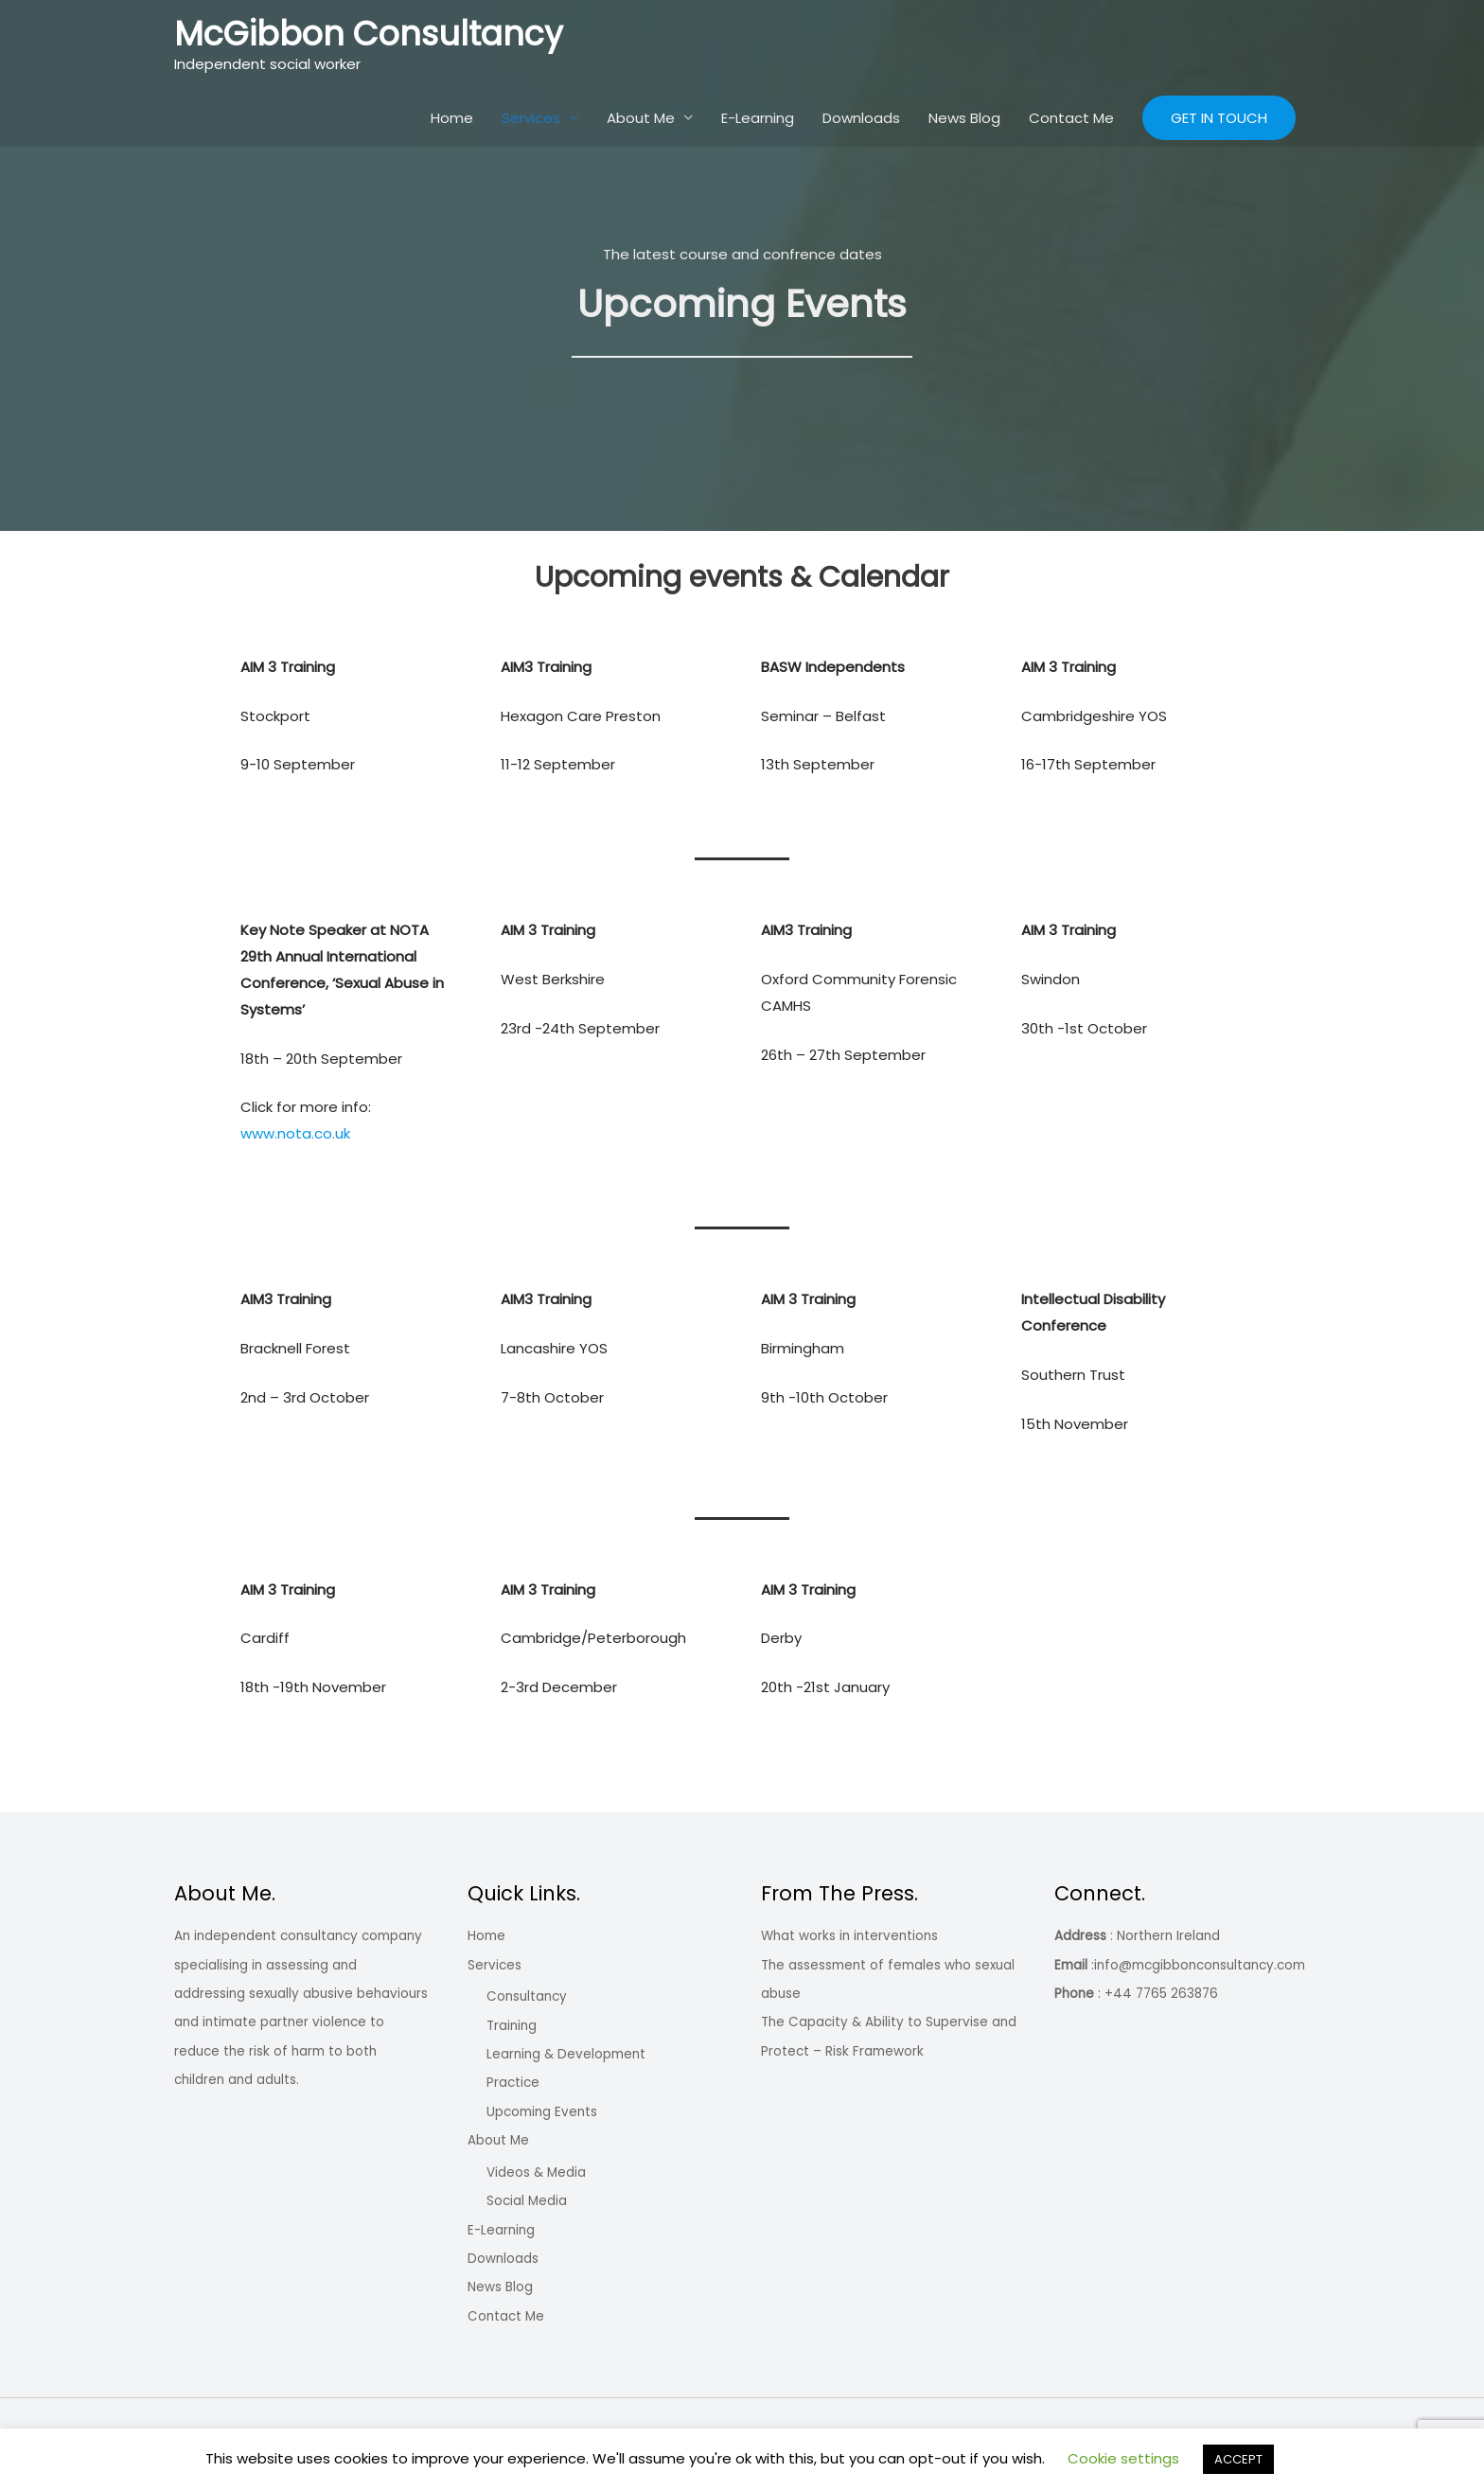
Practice (512, 2083)
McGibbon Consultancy (368, 33)
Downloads (861, 118)
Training (511, 2026)
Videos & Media (536, 2172)
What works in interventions (849, 1936)
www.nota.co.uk (295, 1133)
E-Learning (757, 118)
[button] (1219, 118)
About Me (641, 118)
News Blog (964, 118)
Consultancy (526, 1996)
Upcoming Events (541, 2112)
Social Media (526, 2201)
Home (452, 118)
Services (531, 118)
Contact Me (1071, 118)
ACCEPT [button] (1238, 2459)
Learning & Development (565, 2054)
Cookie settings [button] (1123, 2458)
